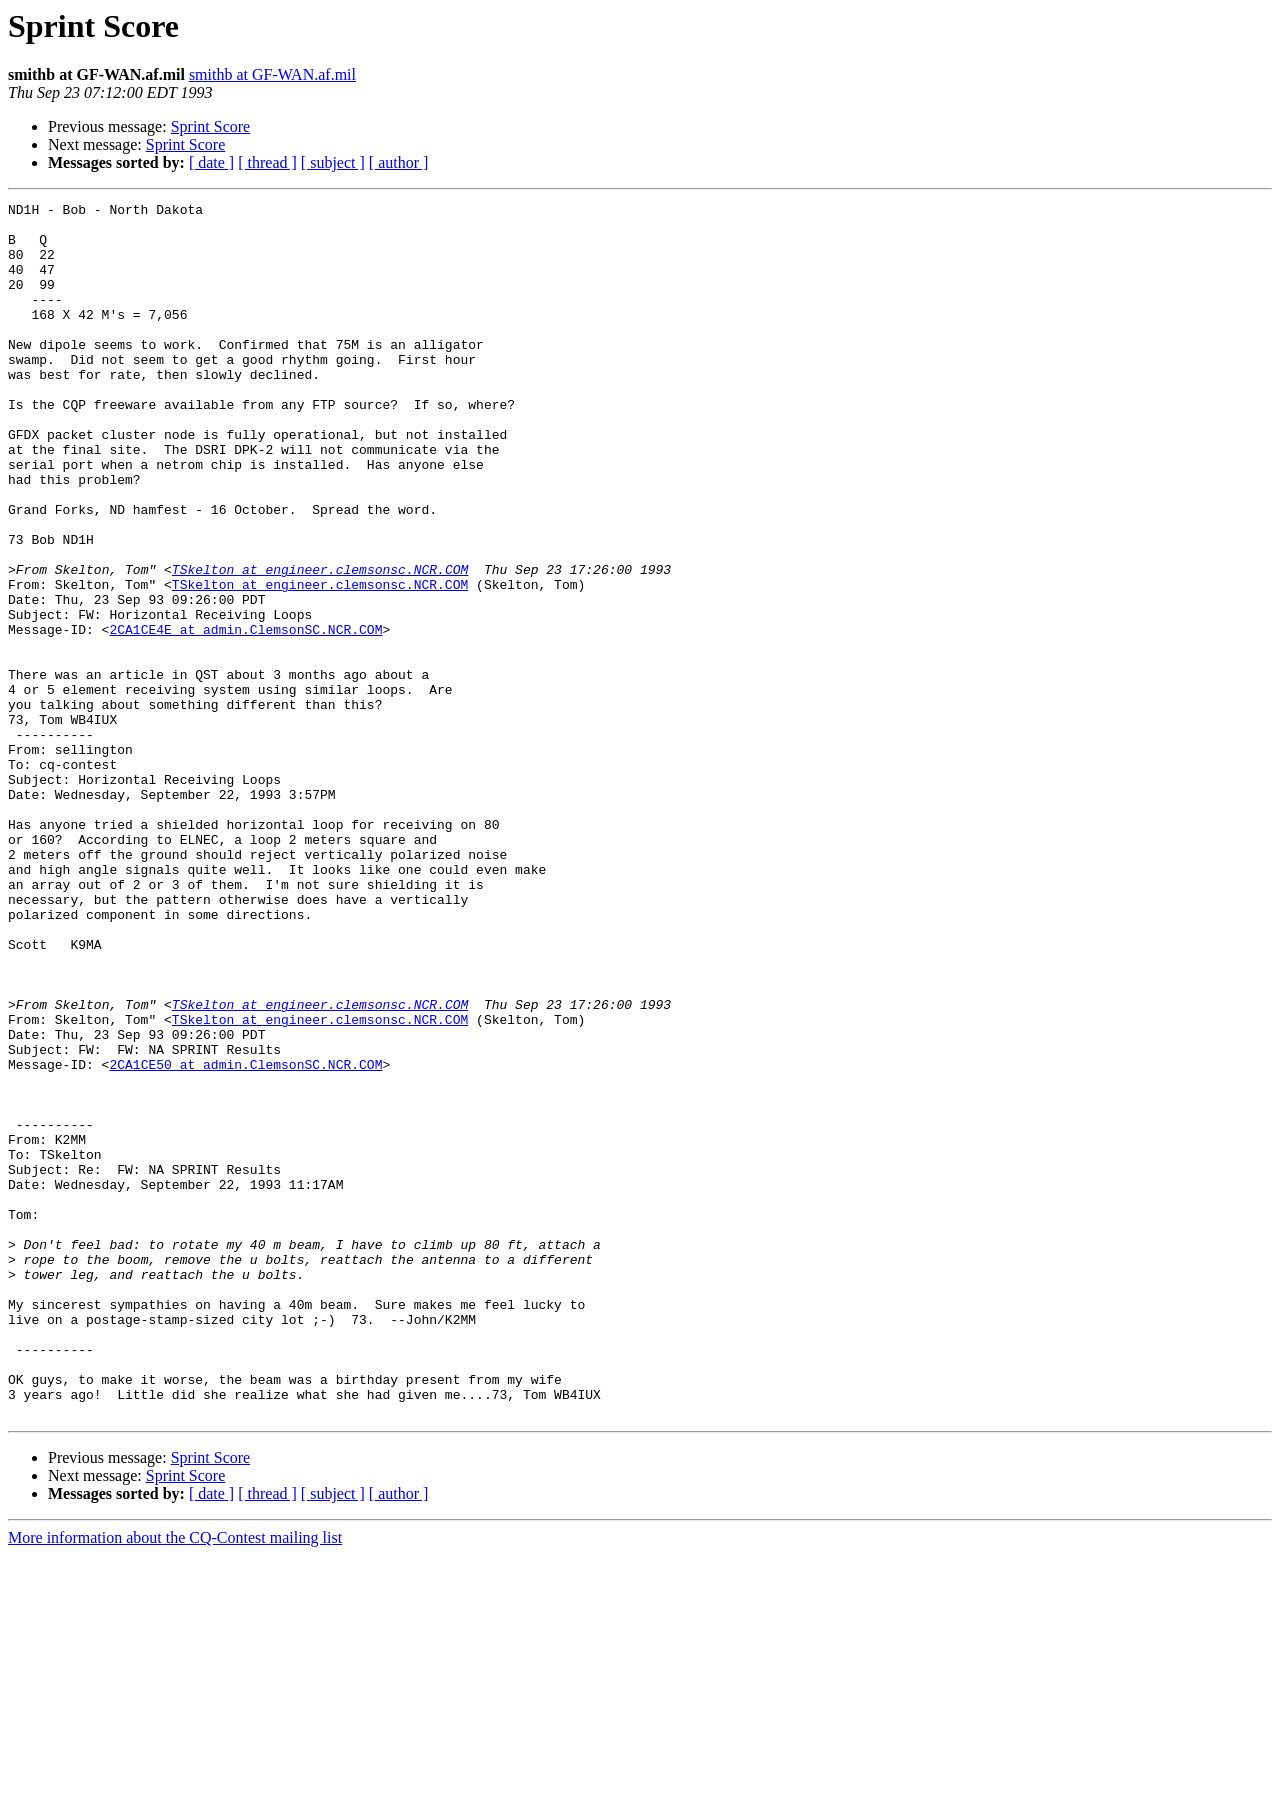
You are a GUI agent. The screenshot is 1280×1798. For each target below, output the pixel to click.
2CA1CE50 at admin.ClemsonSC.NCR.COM (245, 1238)
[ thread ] (267, 162)
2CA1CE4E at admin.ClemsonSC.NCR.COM (245, 716)
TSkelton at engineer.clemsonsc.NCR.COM (320, 644)
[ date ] (211, 162)
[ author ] (399, 162)
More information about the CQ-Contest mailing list (175, 1780)
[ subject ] (333, 162)
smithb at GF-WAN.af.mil (272, 74)
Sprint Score (211, 126)
